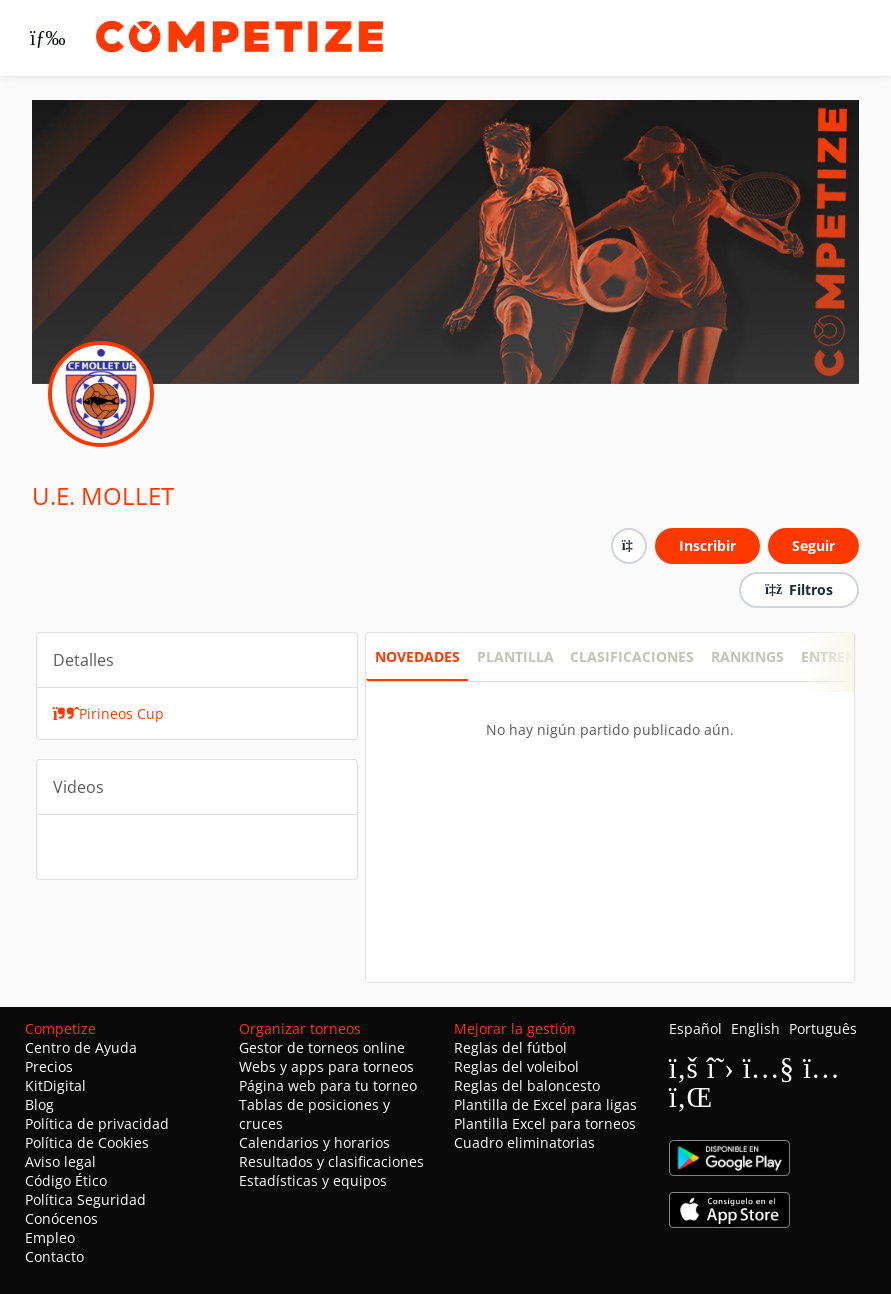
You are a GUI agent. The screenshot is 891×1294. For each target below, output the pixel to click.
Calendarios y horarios (314, 1142)
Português (823, 1028)
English (755, 1028)
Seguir (813, 545)
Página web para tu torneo (328, 1085)
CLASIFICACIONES (632, 656)
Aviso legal (60, 1161)
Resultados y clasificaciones (331, 1161)
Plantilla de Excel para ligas (545, 1104)
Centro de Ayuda (81, 1047)
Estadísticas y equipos (313, 1180)
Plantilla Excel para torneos (545, 1123)
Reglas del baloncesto (527, 1085)
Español (695, 1028)
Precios (49, 1066)
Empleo (50, 1237)
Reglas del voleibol (516, 1066)
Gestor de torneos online (322, 1047)
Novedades (417, 656)
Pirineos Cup (109, 713)
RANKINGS (747, 656)
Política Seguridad (85, 1199)
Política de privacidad (97, 1123)
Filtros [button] (799, 589)
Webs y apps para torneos (326, 1066)
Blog (39, 1104)
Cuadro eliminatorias (524, 1142)
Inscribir (707, 545)
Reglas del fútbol (510, 1047)
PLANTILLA (515, 656)
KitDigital (55, 1085)
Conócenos (61, 1218)
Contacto (54, 1256)
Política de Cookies (87, 1142)
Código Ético (66, 1180)
